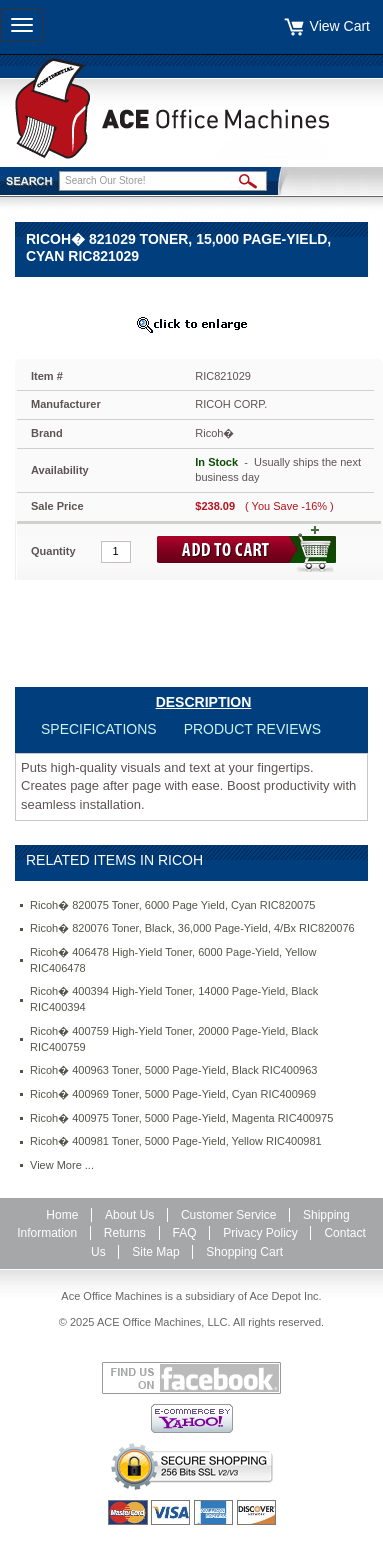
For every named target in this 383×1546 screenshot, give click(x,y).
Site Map (155, 1252)
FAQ (185, 1233)
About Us (129, 1215)
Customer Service (228, 1215)
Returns (125, 1233)
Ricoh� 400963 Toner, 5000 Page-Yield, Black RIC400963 (173, 1070)
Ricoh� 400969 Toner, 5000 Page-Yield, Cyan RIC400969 (173, 1094)
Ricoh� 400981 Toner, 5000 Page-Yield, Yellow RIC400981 (176, 1141)
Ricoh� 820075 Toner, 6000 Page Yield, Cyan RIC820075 (172, 905)
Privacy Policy (260, 1233)
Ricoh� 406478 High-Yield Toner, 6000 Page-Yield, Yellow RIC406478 (173, 960)
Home (62, 1215)
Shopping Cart (244, 1252)
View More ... (62, 1165)
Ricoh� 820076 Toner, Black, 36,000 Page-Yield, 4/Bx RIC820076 (192, 928)
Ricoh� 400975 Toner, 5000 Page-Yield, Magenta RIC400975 (181, 1118)
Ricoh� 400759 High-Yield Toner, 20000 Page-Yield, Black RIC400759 (174, 1039)
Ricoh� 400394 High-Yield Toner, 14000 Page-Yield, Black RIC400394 (174, 999)
